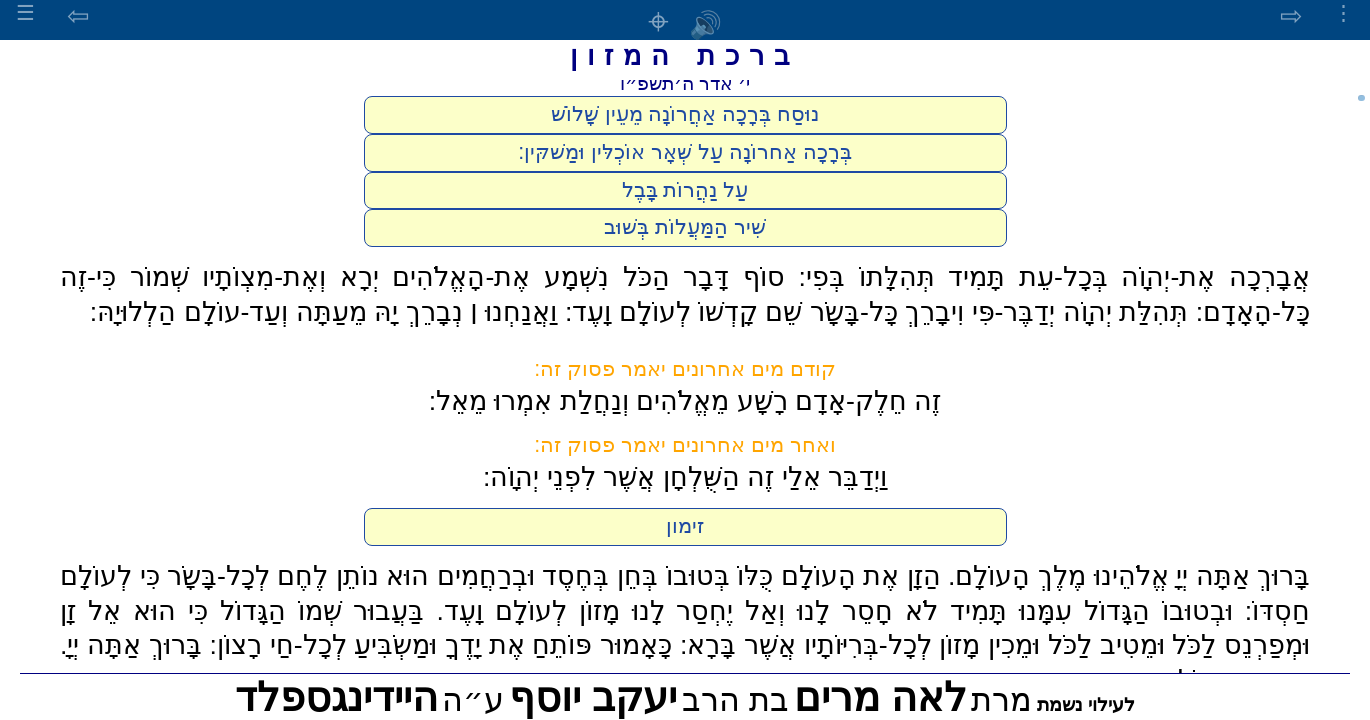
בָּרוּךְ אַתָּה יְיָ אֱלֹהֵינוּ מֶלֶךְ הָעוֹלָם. (1129, 576)
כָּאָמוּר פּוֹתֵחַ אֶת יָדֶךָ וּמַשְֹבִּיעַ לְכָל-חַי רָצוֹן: (441, 645)
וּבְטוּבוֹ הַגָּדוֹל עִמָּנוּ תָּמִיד (1091, 611)
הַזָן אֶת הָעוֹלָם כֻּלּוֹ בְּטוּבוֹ (803, 576)
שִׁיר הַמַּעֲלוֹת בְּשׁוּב (685, 227)
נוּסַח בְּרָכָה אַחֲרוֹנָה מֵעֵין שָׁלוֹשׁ (685, 114)
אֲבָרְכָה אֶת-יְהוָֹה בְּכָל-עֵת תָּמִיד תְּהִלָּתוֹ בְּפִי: (1054, 277)
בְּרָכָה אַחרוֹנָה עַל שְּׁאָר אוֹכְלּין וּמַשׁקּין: (685, 152)
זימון (685, 526)
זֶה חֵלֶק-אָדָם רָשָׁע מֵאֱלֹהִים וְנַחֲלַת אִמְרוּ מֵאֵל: (685, 401)
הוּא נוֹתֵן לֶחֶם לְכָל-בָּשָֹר (298, 576)
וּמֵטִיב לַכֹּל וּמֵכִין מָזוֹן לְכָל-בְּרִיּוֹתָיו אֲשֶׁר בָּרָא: (922, 645)
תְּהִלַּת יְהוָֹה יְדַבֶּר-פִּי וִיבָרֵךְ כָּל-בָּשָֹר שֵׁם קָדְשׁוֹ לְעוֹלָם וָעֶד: (876, 312)
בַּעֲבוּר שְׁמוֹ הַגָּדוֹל (322, 611)
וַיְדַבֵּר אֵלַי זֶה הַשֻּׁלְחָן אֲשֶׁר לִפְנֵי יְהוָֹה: (685, 477)
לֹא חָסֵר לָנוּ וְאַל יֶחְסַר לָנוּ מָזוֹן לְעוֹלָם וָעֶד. (687, 611)
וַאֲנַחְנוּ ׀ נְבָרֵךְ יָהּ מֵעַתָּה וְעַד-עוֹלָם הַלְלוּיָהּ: (324, 312)
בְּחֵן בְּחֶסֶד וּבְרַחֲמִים (547, 576)
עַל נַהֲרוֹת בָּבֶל (685, 190)
